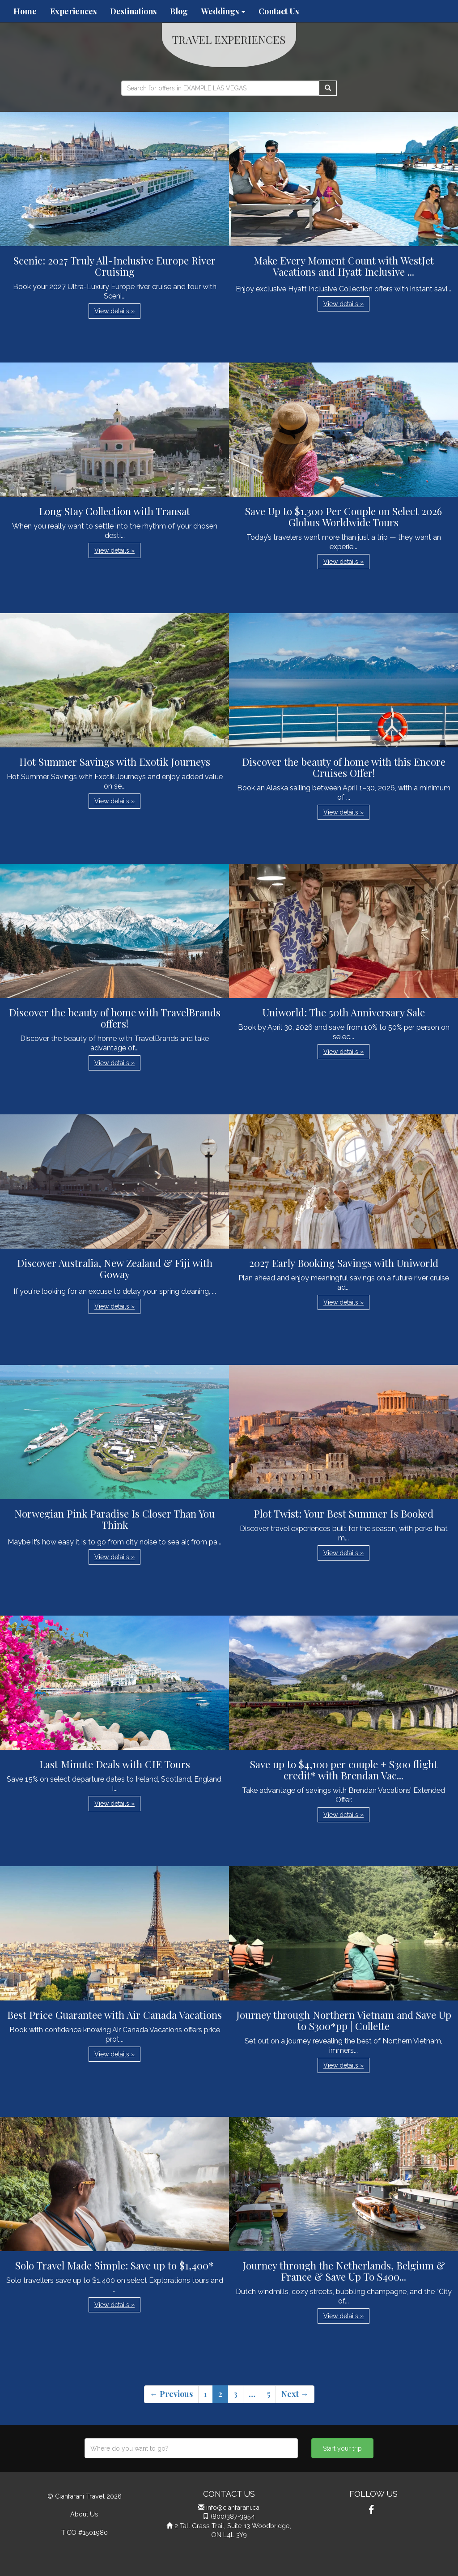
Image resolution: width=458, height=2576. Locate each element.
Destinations (133, 11)
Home (25, 11)
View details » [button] (114, 311)
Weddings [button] (223, 11)
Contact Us (279, 11)
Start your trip (342, 2448)
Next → (295, 2393)
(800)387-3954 (233, 2516)
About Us (84, 2514)
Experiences (73, 11)
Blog (179, 11)
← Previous (171, 2393)
